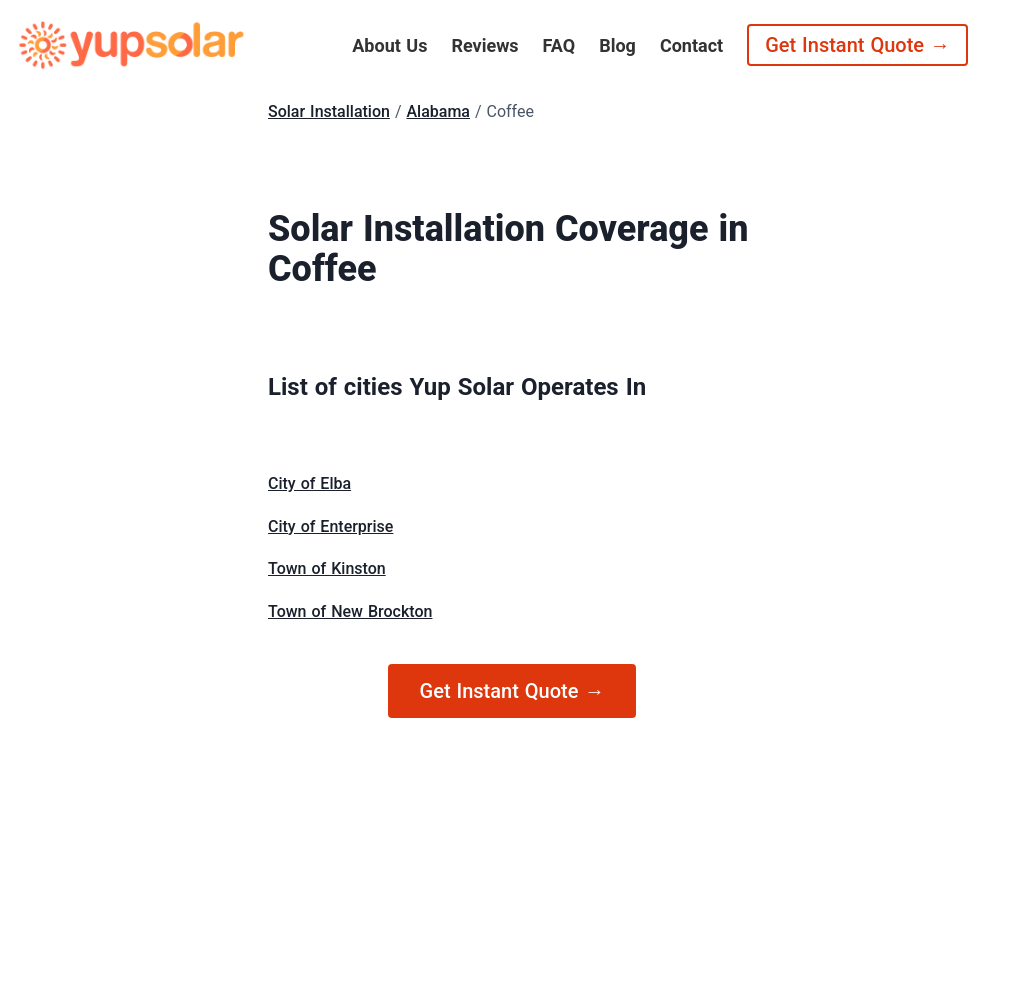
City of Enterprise (330, 526)
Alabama (438, 111)
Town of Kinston (327, 568)
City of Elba (309, 483)
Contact (691, 45)
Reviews (484, 45)
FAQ (559, 45)
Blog (617, 45)
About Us (389, 45)
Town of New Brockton (350, 611)
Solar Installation (329, 111)
